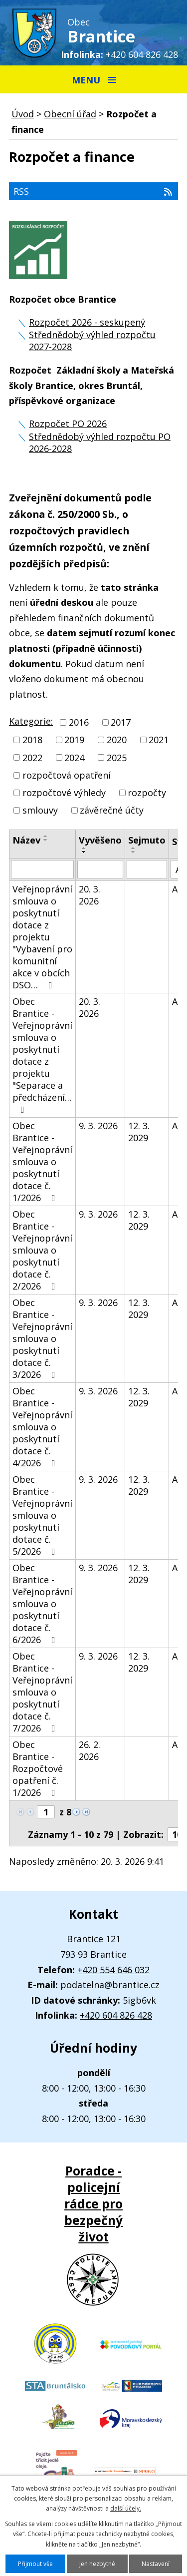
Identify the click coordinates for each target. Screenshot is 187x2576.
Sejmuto (147, 840)
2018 (32, 740)
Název (26, 840)
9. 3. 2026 (98, 1126)
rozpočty (147, 793)
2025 (117, 758)
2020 (117, 740)
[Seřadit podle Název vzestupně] (45, 836)
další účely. (125, 2508)
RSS (93, 191)
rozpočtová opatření (66, 775)
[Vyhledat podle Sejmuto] (147, 869)
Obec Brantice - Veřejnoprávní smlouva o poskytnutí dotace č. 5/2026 (42, 1515)
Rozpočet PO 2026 (68, 423)
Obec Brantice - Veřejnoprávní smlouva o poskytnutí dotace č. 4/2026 (42, 1427)
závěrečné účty (112, 810)
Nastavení (156, 2564)
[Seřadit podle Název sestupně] (45, 840)
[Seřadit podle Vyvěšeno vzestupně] (84, 848)
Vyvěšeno (100, 840)
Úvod (22, 114)
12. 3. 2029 (139, 1132)
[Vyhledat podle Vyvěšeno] (100, 869)
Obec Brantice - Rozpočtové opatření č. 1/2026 (37, 1768)
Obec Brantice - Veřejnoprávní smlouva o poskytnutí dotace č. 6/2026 (42, 1604)
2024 (74, 758)
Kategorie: (31, 721)
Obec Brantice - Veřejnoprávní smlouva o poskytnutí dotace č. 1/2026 (42, 1162)
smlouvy (40, 810)
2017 (121, 722)
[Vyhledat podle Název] (42, 869)
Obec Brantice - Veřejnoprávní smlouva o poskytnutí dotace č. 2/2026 (42, 1250)
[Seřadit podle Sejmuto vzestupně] (133, 848)
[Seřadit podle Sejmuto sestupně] (133, 852)
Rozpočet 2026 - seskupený (87, 322)
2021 (159, 740)
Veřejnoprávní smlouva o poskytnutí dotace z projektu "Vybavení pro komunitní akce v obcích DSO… (42, 937)
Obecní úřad (70, 114)
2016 (79, 722)
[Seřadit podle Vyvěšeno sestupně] (84, 852)
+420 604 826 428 (142, 54)
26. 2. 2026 (89, 1750)
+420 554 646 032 (113, 1970)
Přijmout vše (35, 2564)
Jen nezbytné (97, 2564)
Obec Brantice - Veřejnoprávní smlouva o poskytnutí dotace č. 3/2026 (42, 1338)
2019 (74, 740)
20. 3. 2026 (89, 895)
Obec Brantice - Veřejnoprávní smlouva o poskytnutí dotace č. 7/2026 (42, 1692)
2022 (32, 758)
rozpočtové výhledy (64, 793)
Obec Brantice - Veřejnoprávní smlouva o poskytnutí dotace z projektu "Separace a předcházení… (42, 1054)
